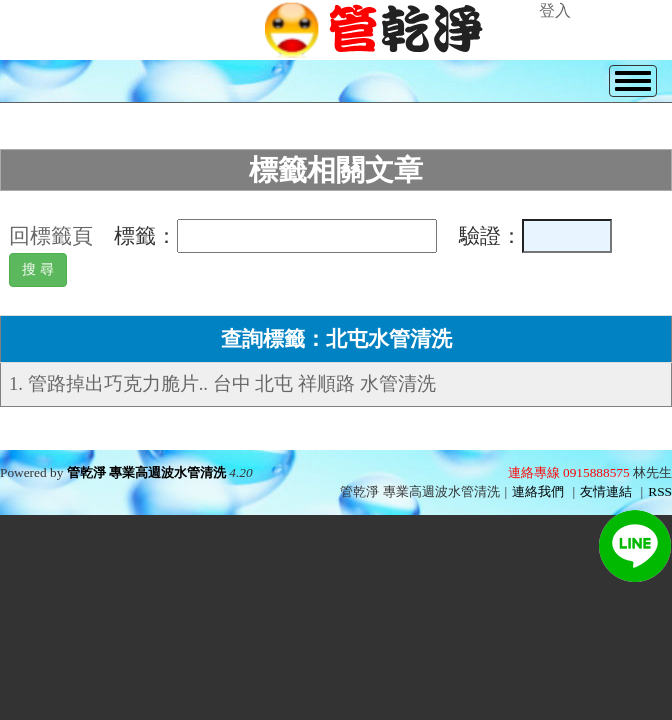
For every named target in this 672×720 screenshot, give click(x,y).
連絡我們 (538, 491)
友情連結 (606, 491)
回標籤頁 (51, 236)
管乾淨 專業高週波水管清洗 (146, 472)
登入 (555, 10)
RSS (660, 491)
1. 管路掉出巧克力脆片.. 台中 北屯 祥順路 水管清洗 (222, 383)
